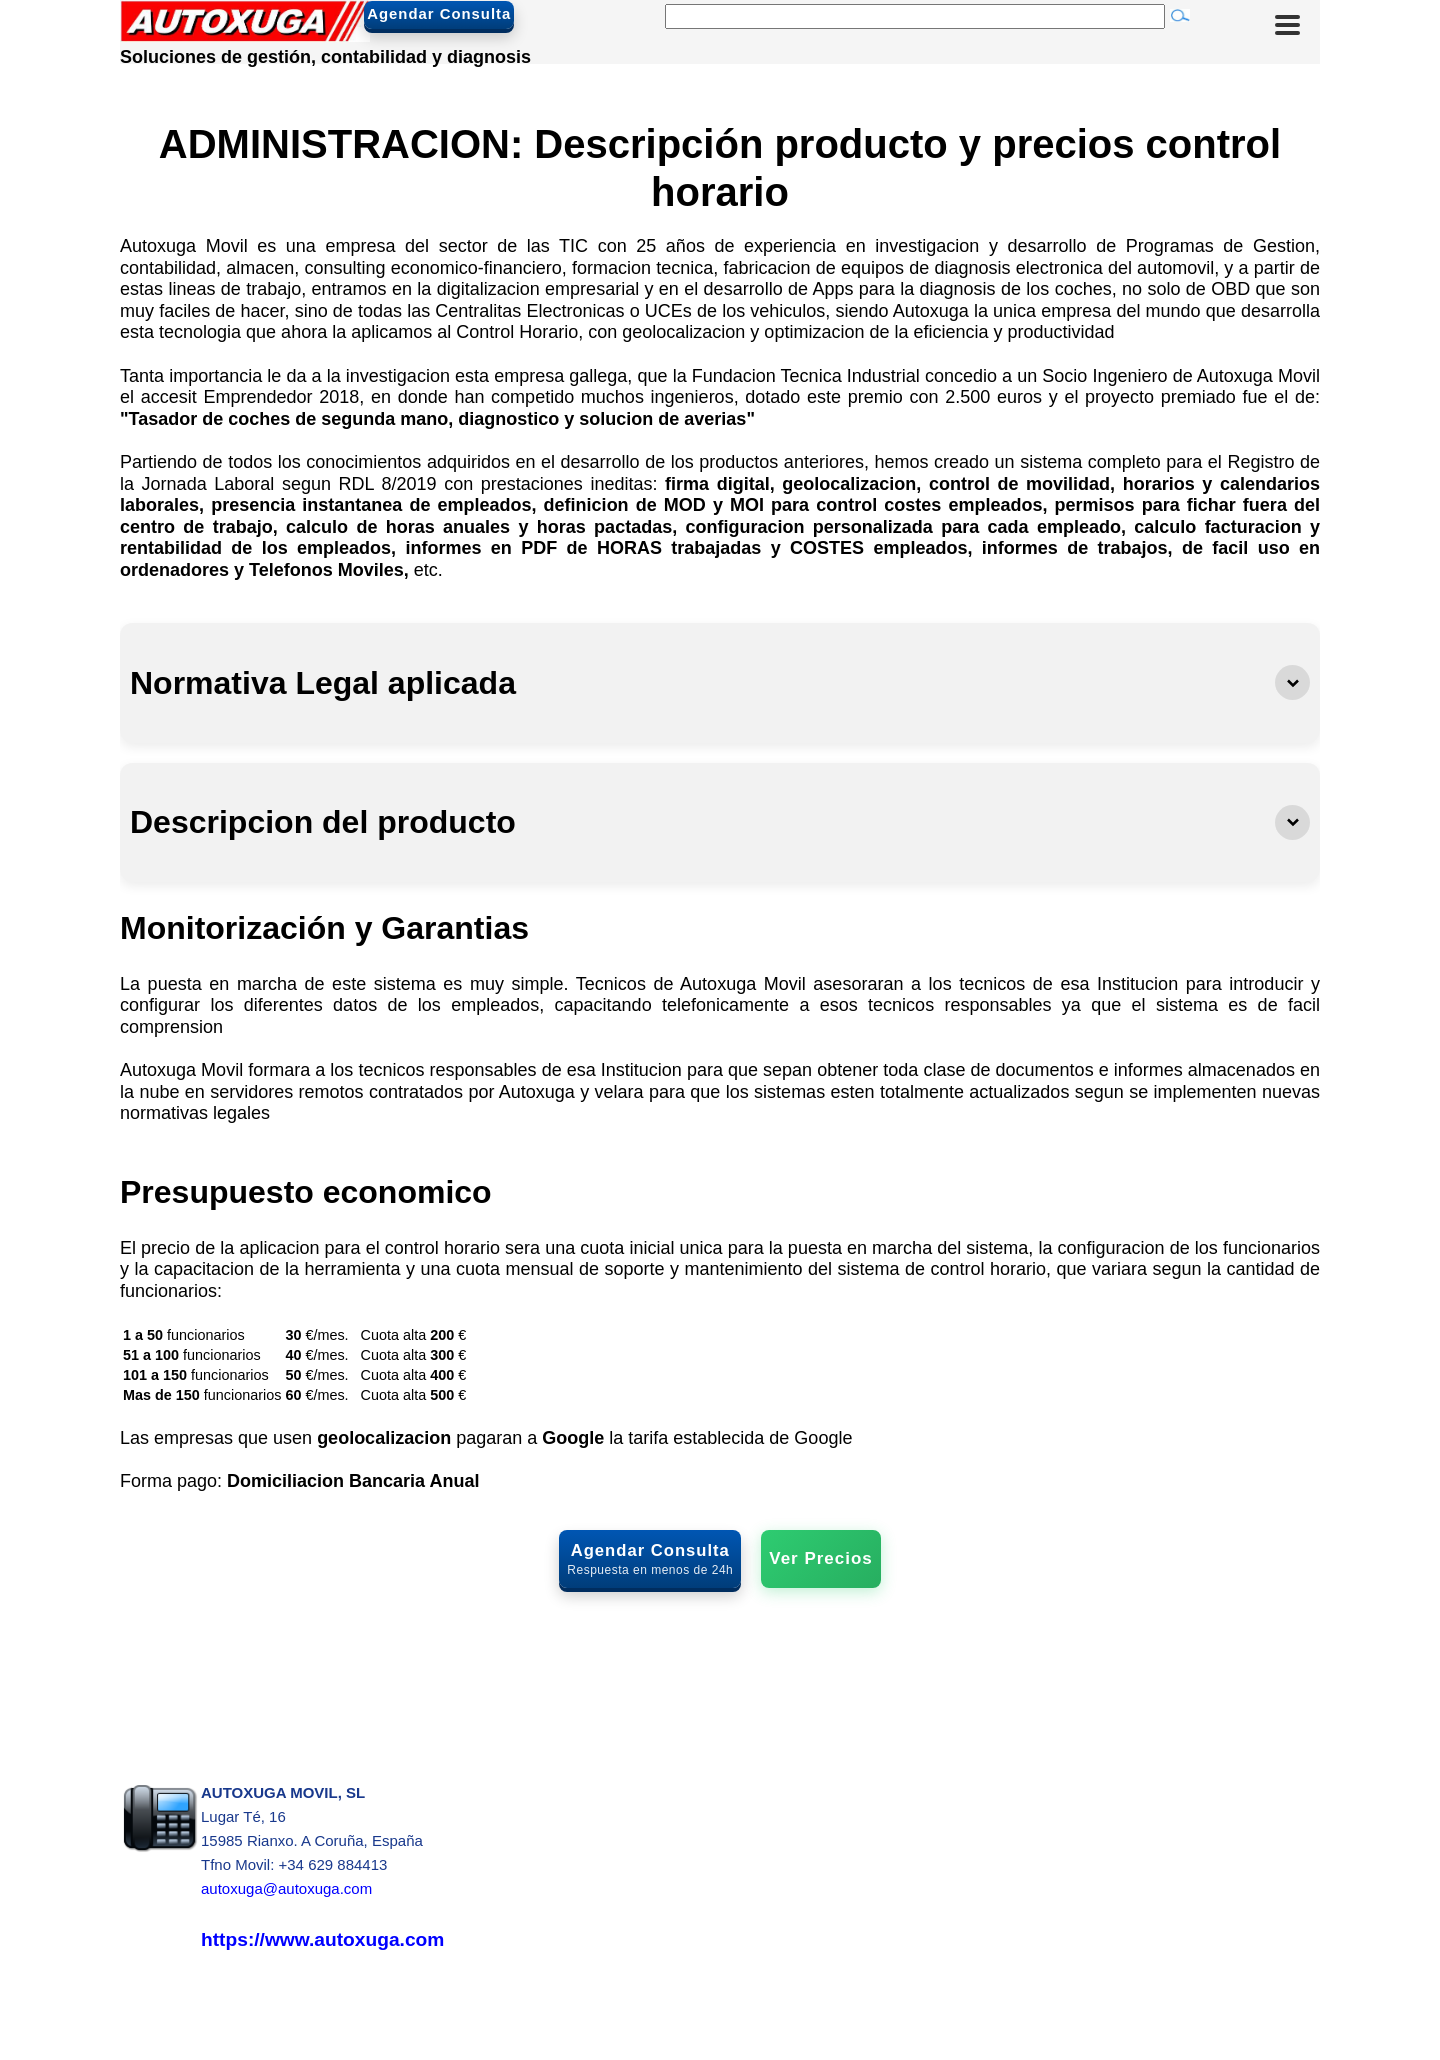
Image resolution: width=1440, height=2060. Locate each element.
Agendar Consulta (501, 15)
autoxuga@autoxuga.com (286, 1889)
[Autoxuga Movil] (245, 36)
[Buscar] (915, 16)
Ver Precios (820, 1559)
